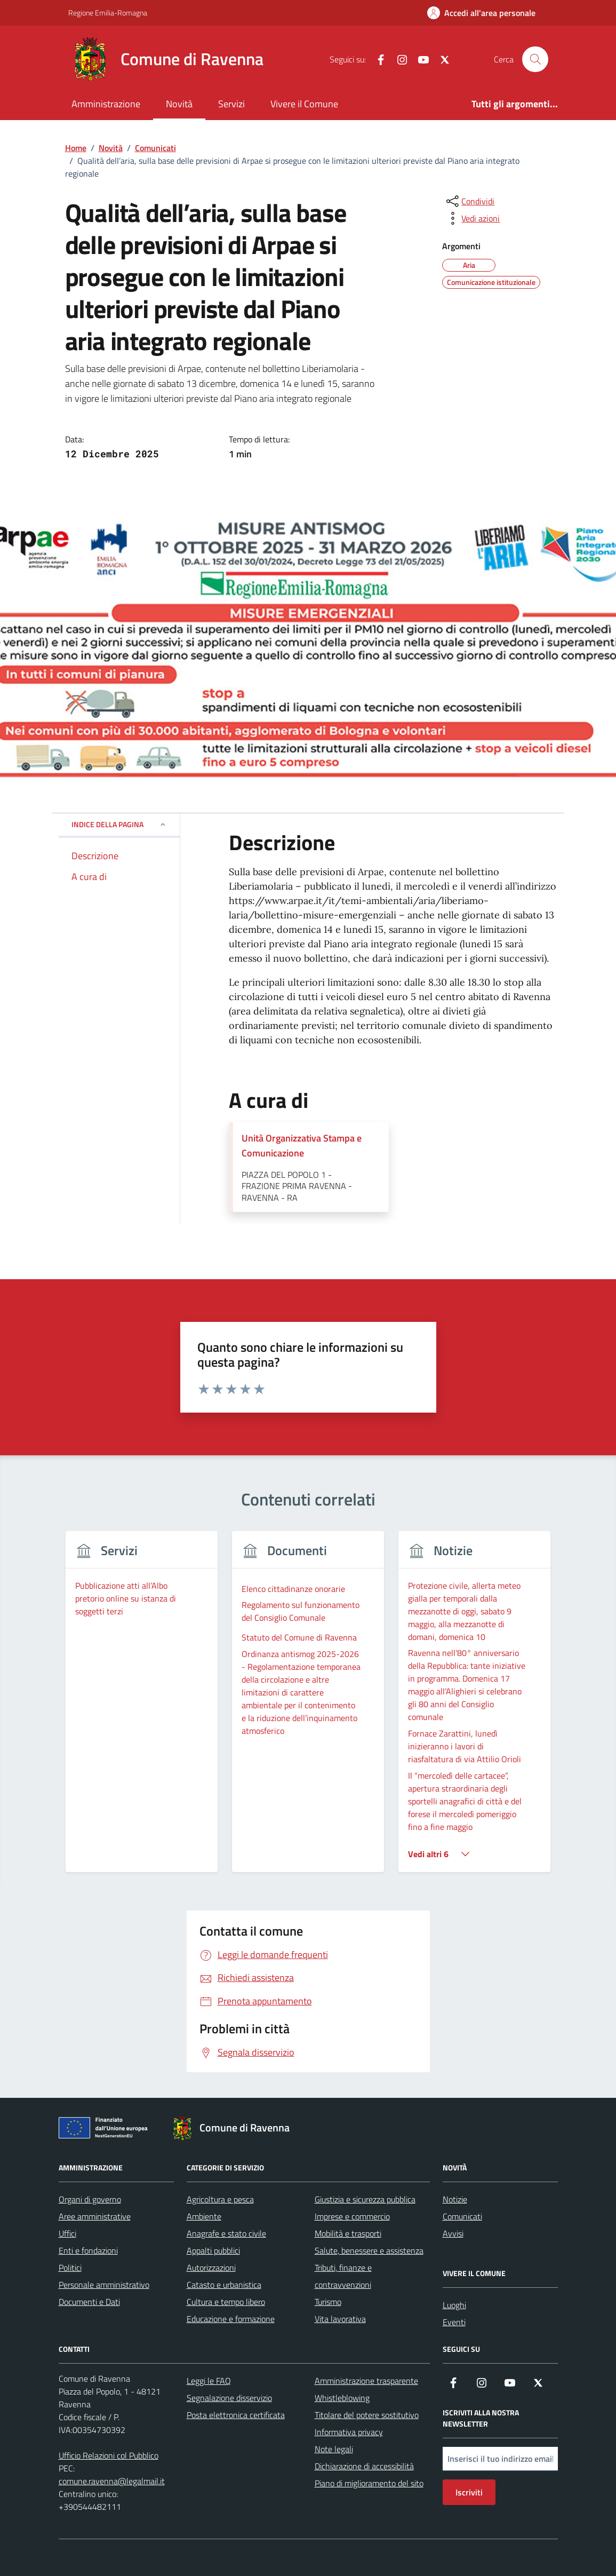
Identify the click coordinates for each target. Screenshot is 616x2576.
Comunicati (462, 2216)
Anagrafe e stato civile (226, 2233)
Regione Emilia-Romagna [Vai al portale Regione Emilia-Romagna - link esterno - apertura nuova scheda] (107, 12)
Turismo (328, 2301)
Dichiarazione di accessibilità (364, 2466)
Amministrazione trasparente (366, 2380)
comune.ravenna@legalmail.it (112, 2481)
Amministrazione (105, 104)
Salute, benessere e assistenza (369, 2250)
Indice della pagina (119, 824)
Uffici (67, 2233)
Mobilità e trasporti (348, 2233)
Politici (70, 2267)
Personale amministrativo (104, 2284)
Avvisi (453, 2233)
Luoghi (454, 2304)
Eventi (454, 2322)
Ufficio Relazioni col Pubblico (108, 2455)
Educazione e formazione (231, 2318)
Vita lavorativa (340, 2318)
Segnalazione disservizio (229, 2397)
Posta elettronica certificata (236, 2414)
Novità (179, 104)
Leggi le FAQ (209, 2380)
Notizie (455, 2199)
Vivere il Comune (304, 104)
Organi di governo (90, 2199)
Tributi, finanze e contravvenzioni (343, 2276)
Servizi (231, 104)
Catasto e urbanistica (224, 2284)
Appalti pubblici (213, 2250)
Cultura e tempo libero (226, 2301)
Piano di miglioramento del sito (369, 2483)
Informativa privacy (349, 2432)
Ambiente (204, 2216)
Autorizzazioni (211, 2267)
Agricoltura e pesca (220, 2199)
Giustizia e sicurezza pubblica (365, 2199)
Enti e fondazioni (88, 2250)
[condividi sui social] (469, 201)
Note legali (334, 2449)
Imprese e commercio (352, 2216)
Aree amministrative (95, 2216)
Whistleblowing (342, 2397)
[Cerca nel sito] (535, 59)
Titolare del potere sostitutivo (367, 2414)
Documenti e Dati (89, 2301)
